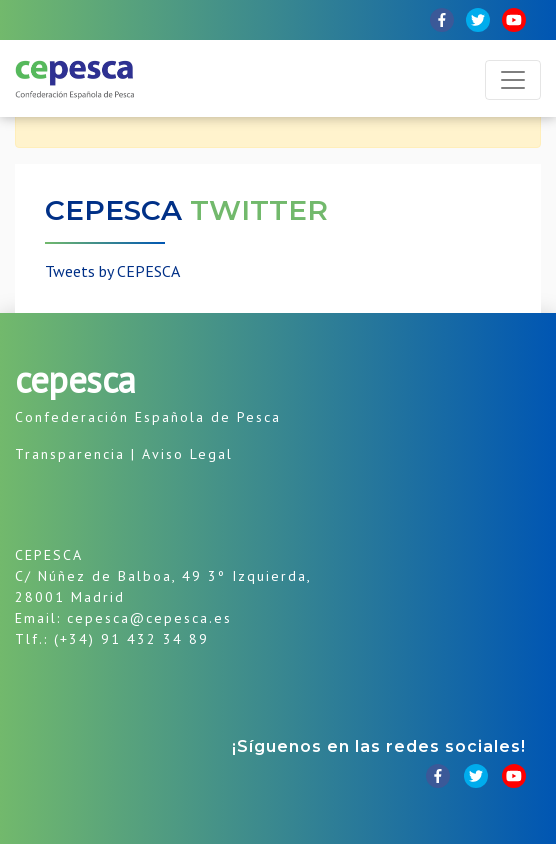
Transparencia (70, 454)
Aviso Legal (187, 454)
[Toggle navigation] (513, 80)
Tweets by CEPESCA (112, 271)
